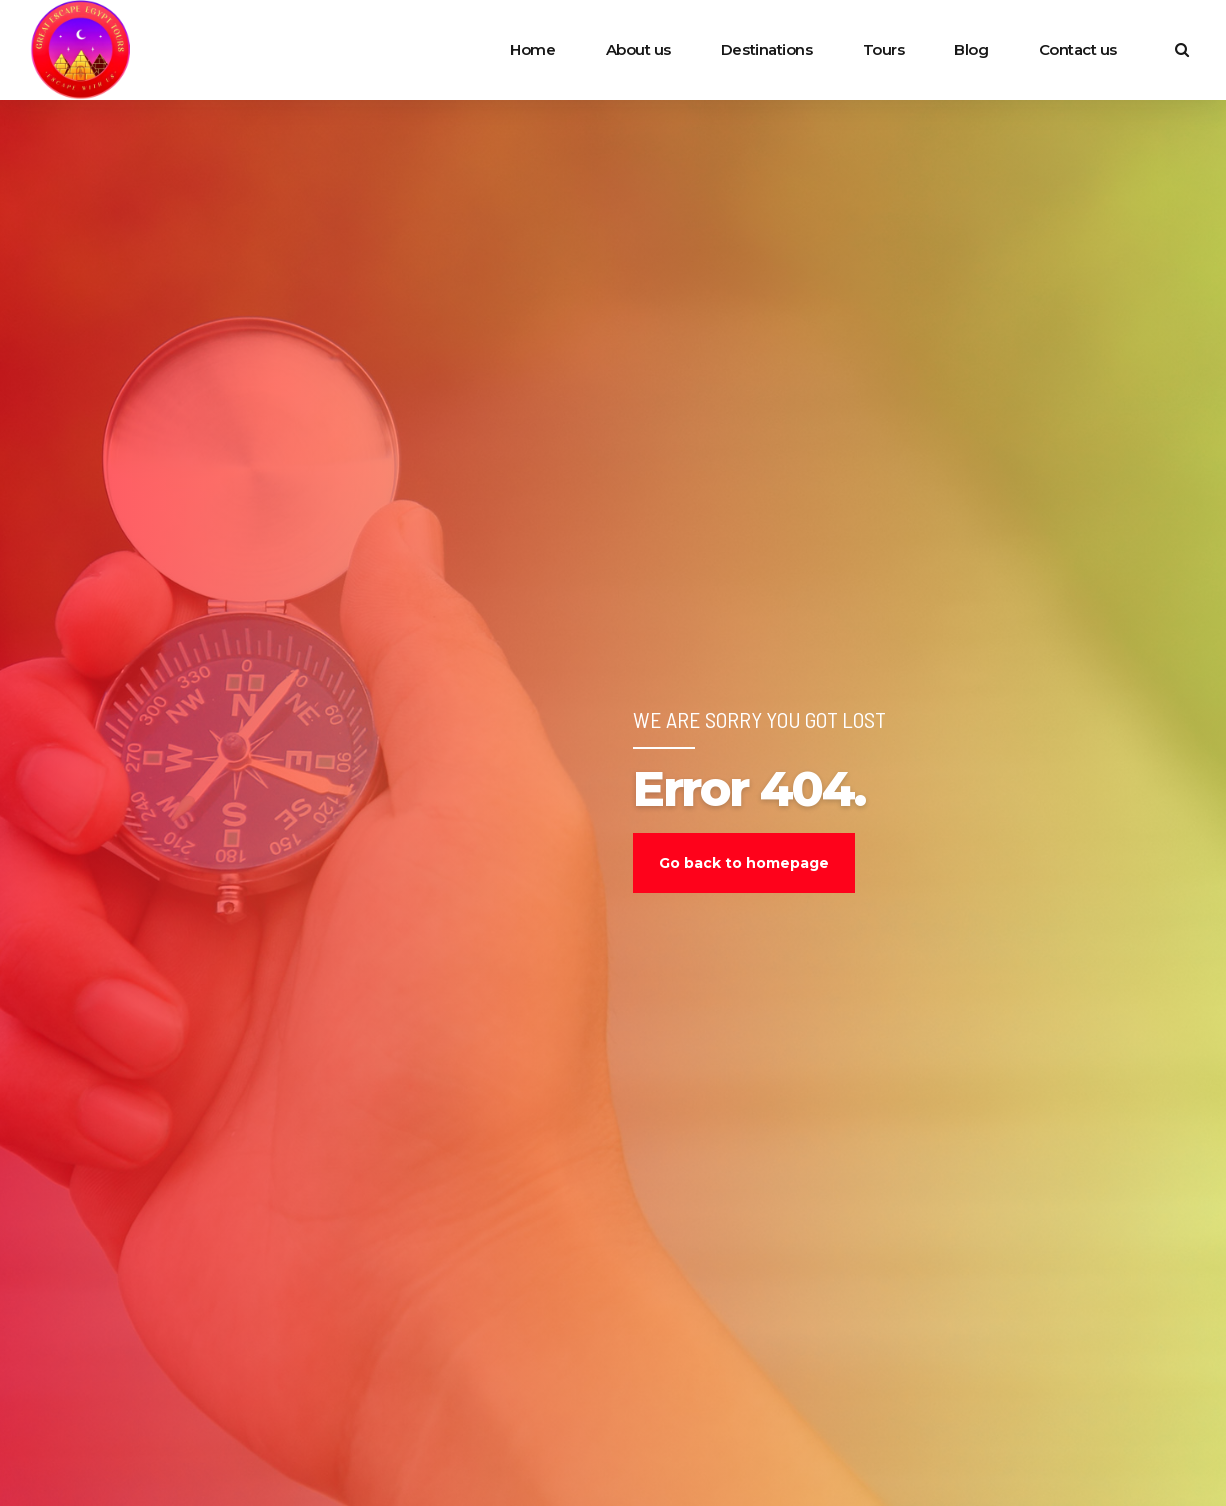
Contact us (1078, 49)
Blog (971, 49)
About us (638, 49)
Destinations (767, 49)
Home (532, 49)
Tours (884, 49)
